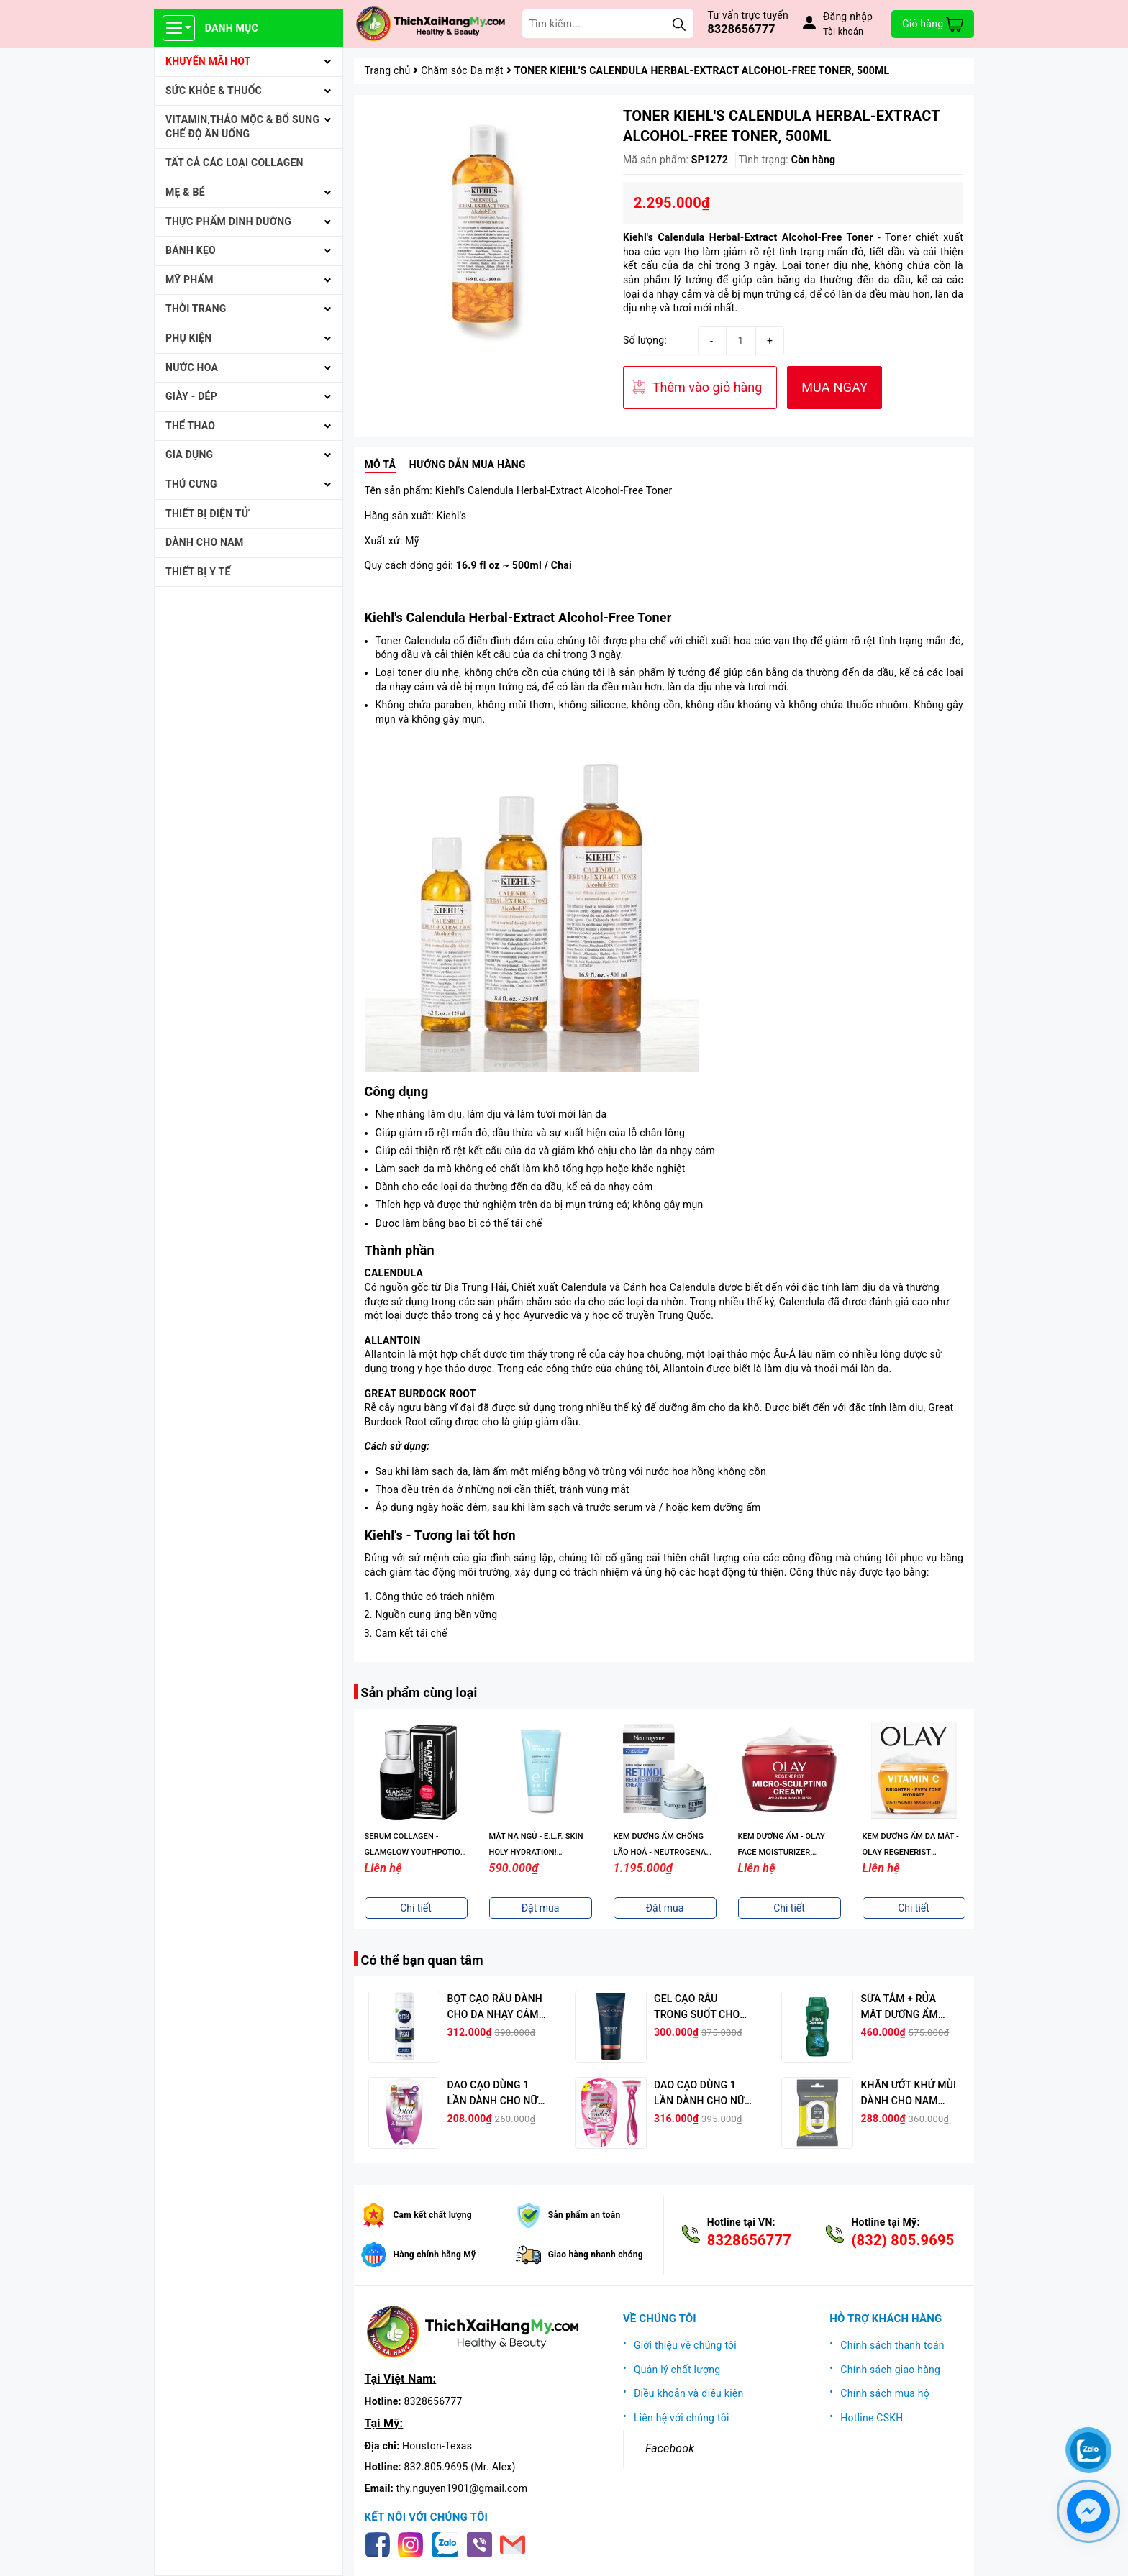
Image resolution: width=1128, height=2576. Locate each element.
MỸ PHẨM (189, 280)
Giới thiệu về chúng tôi (685, 2345)
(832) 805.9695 (902, 2240)
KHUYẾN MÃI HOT (208, 61)
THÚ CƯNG (191, 484)
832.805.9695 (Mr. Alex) (460, 2466)
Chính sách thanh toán (892, 2345)
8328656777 (742, 29)
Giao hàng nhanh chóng (595, 2255)
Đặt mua (541, 1908)
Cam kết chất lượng (433, 2215)
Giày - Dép (191, 396)
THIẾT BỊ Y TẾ (198, 571)
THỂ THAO (190, 425)
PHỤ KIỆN (188, 338)
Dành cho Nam (204, 542)
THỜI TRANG (196, 308)
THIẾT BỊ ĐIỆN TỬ (207, 513)
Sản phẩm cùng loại (419, 1692)
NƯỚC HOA (191, 367)
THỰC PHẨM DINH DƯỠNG (228, 221)
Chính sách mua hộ (884, 2393)
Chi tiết (416, 1908)
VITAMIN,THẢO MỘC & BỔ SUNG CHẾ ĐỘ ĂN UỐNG (242, 127)
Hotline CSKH (871, 2418)
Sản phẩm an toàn (584, 2215)
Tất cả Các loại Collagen (234, 162)
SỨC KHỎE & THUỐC (213, 90)
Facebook (669, 2448)
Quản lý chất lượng (677, 2369)
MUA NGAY (834, 387)
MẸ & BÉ (185, 192)
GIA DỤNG (189, 454)
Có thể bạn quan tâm (422, 1960)
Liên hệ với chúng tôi (681, 2418)
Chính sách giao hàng (890, 2369)
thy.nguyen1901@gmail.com (462, 2488)
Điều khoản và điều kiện (689, 2393)
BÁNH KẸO (190, 250)
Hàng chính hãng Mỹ (435, 2255)
